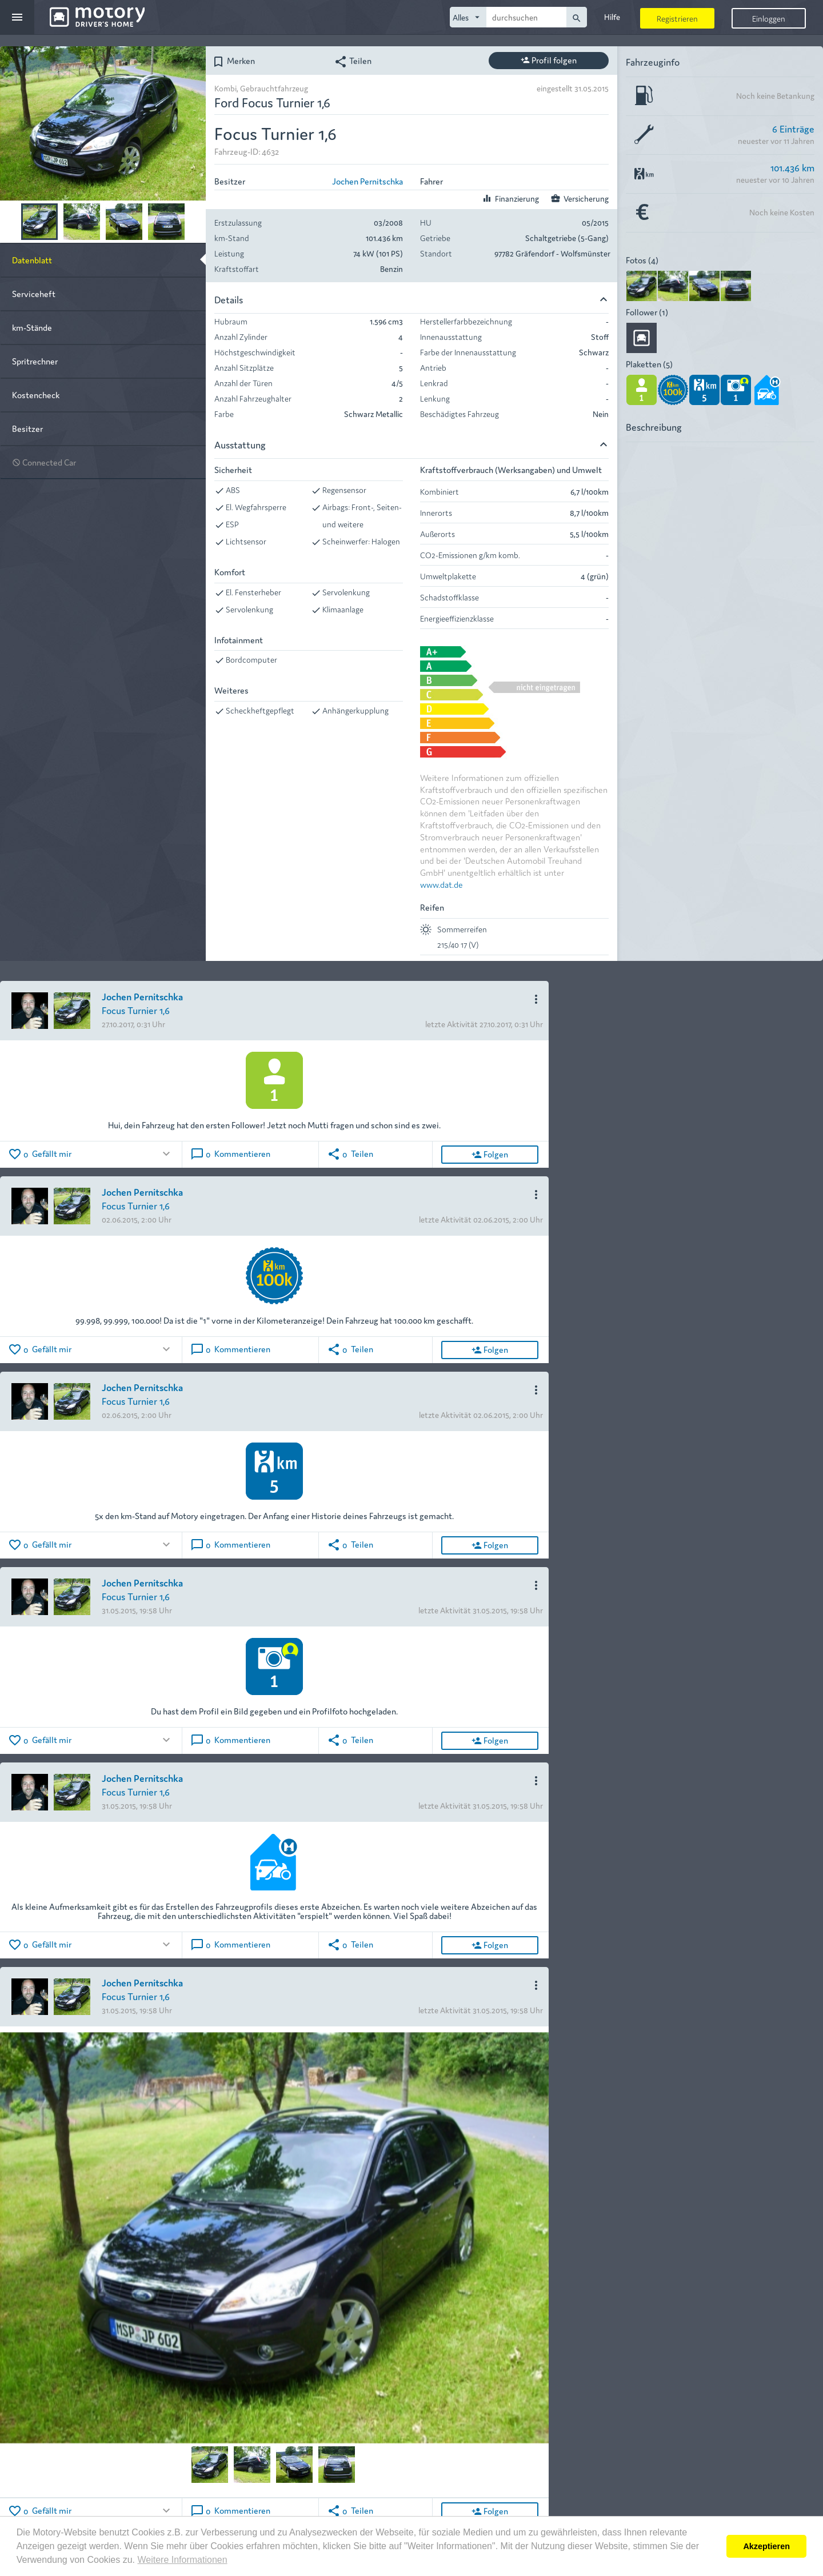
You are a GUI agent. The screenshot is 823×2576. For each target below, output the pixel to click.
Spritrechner (35, 360)
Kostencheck (35, 394)
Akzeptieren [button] (766, 2546)
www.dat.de (441, 884)
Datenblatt (32, 259)
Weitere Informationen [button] (182, 2560)
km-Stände (32, 327)
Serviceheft (33, 293)
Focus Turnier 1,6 (136, 1010)
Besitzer (27, 428)
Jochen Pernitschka (367, 180)
